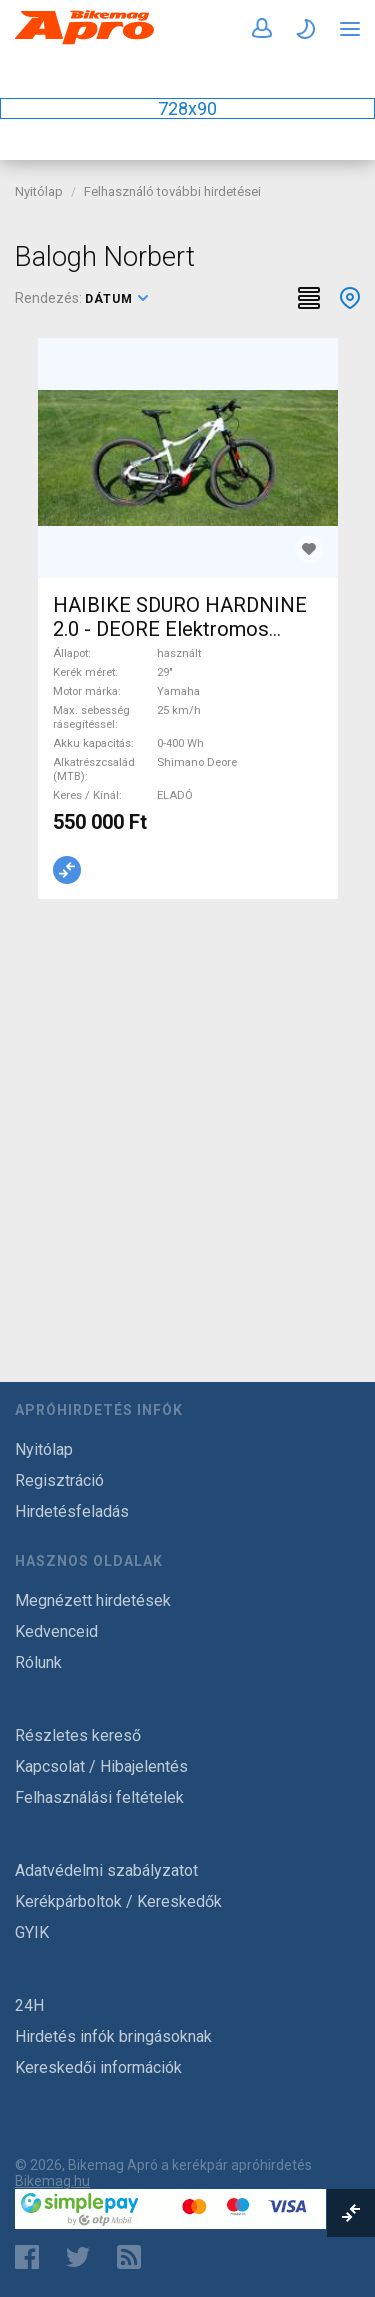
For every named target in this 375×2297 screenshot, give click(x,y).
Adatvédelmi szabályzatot (106, 1870)
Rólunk (38, 1662)
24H (29, 2005)
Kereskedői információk (98, 2067)
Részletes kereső (78, 1735)
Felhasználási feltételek (99, 1797)
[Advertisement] (187, 1116)
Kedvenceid (56, 1631)
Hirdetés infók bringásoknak (113, 2036)
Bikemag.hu (52, 2181)
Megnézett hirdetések (93, 1600)
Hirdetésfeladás (72, 1511)
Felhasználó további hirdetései (172, 191)
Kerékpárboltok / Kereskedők (118, 1901)
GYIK (32, 1932)
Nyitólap (39, 191)
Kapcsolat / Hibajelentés (101, 1766)
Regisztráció (59, 1480)
